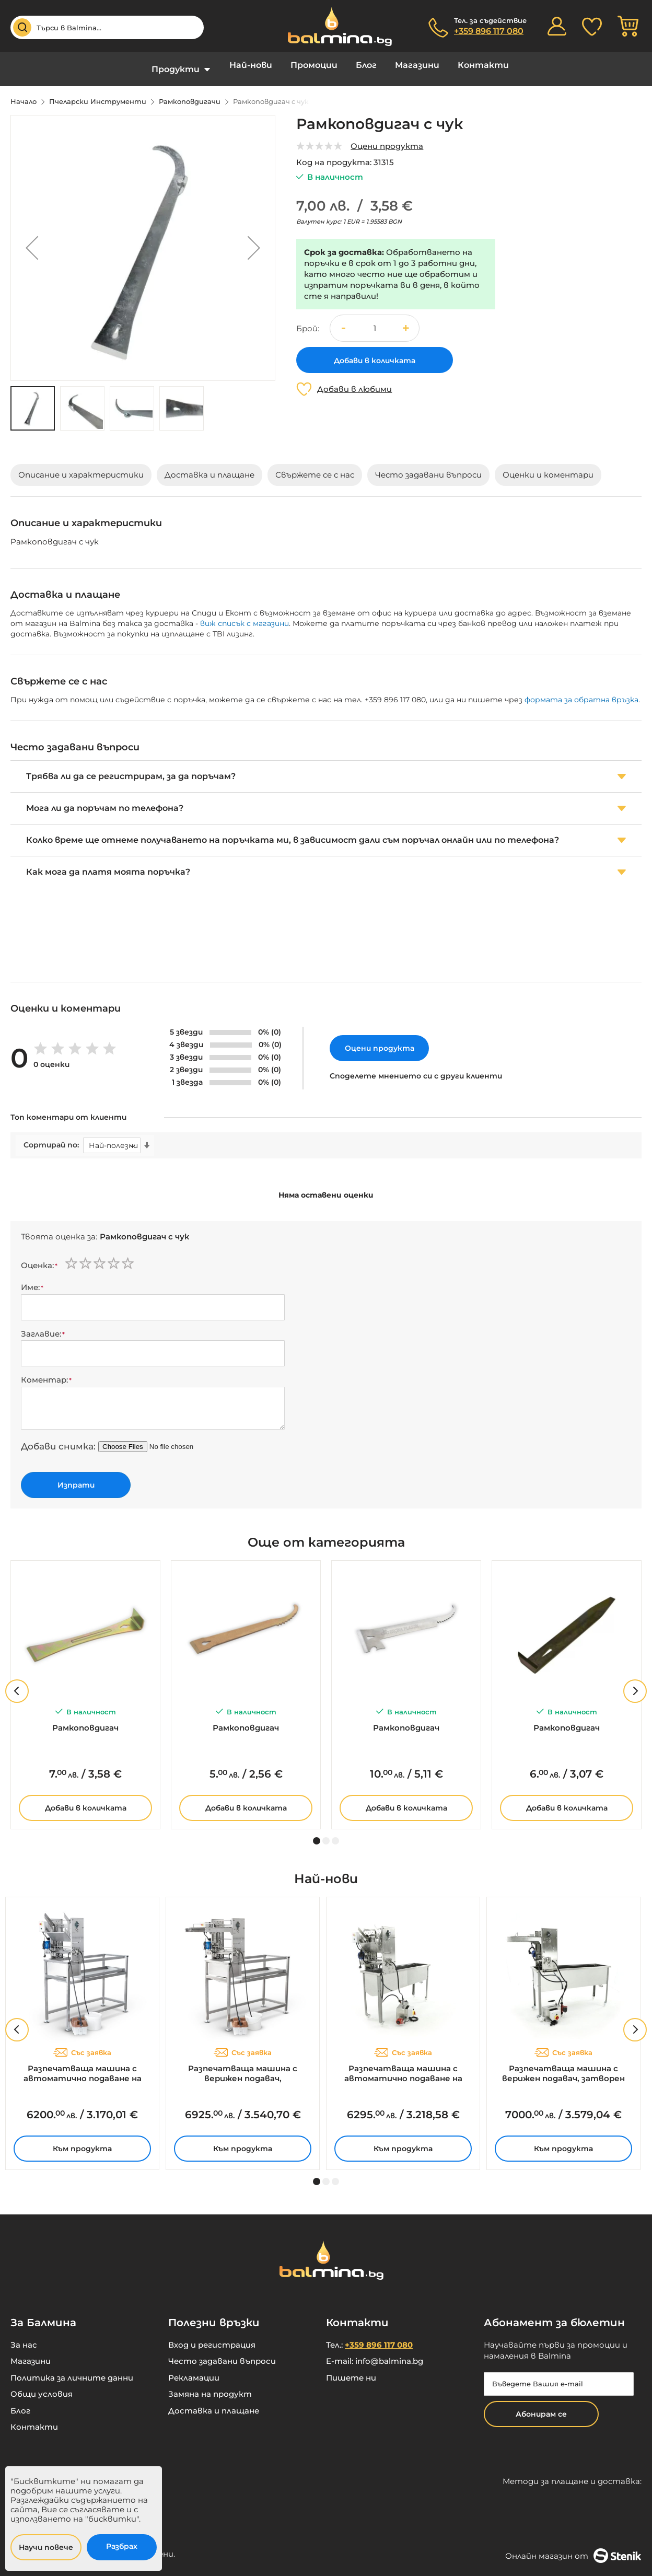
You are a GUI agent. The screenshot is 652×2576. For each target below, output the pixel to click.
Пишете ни (351, 2370)
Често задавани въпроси (222, 2353)
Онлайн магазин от (573, 2547)
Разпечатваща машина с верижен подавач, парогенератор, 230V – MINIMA (243, 2066)
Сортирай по (50, 1137)
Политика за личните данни (71, 2370)
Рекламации (193, 2370)
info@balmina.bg (389, 2353)
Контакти (483, 65)
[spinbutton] (374, 320)
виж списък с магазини (244, 615)
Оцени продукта (387, 138)
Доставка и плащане (213, 2403)
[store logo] (334, 26)
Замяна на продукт (210, 2386)
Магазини (417, 65)
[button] (32, 240)
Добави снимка (57, 1438)
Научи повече (46, 2547)
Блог (366, 65)
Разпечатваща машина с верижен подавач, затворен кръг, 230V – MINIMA (563, 2066)
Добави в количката (85, 1800)
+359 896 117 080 (488, 31)
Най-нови (250, 65)
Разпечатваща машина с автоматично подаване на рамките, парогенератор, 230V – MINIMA (82, 2066)
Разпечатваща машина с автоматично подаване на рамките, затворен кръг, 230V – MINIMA (403, 2066)
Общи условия (41, 2386)
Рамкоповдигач (85, 1720)
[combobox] (107, 27)
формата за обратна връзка (581, 692)
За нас (23, 2337)
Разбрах (121, 2546)
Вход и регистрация (211, 2337)
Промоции (313, 65)
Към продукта (82, 2140)
